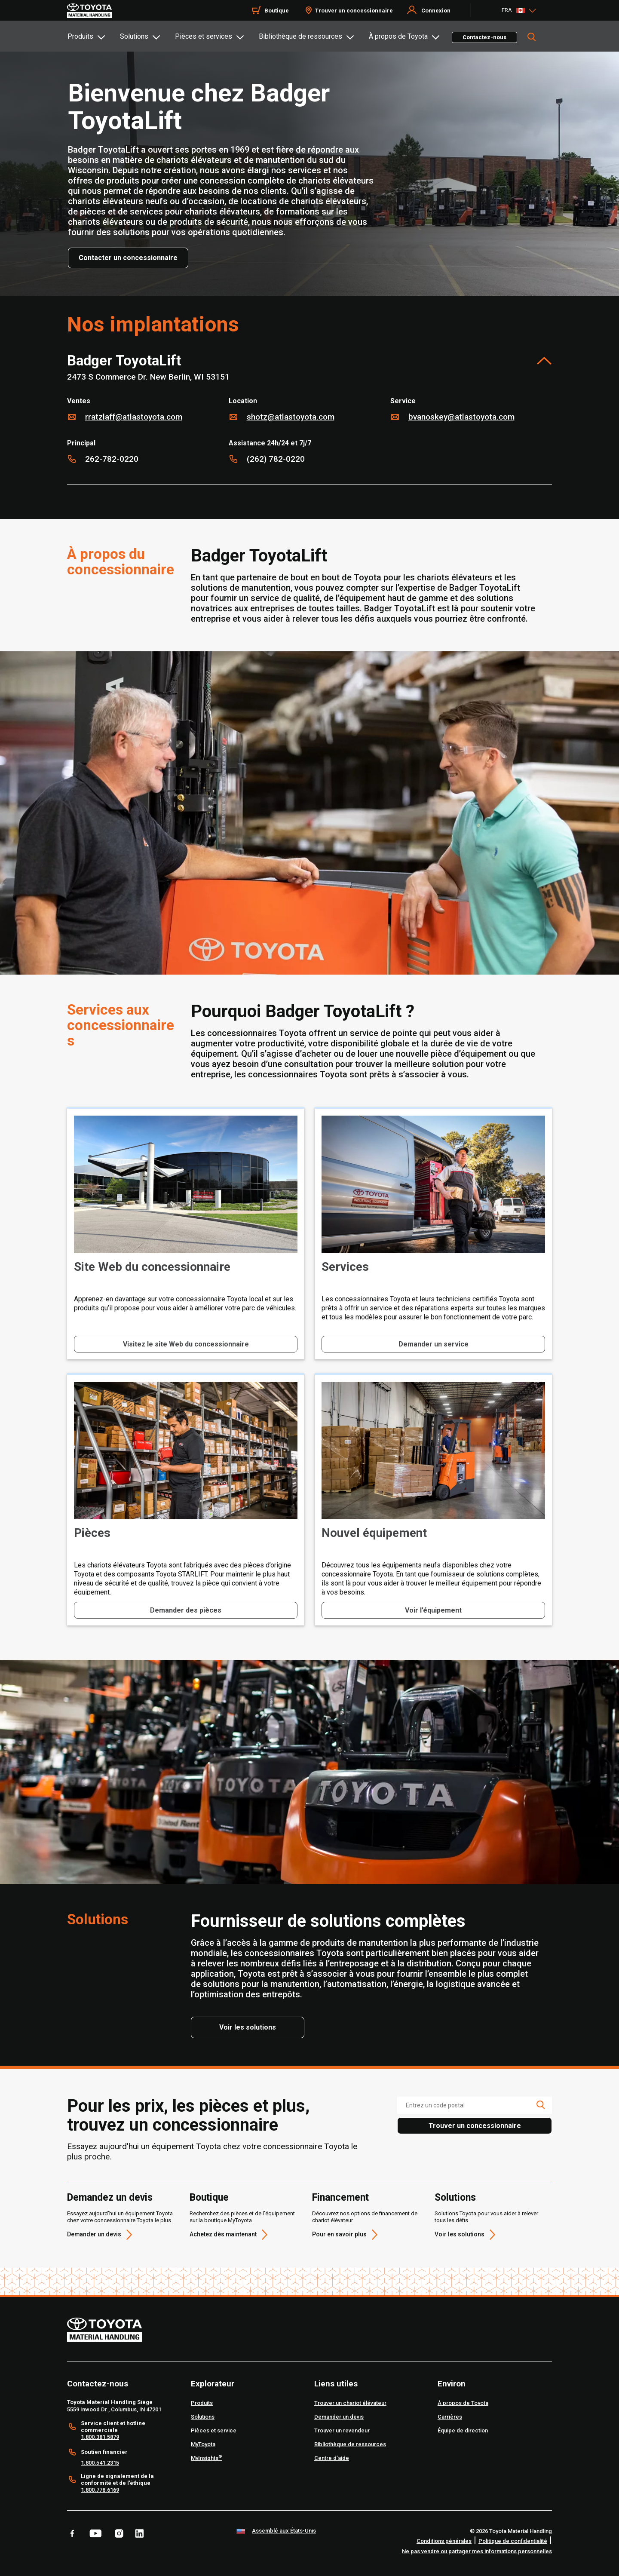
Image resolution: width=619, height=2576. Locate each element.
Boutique (209, 2197)
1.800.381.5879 (100, 2437)
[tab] (93, 36)
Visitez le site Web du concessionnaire (186, 1344)
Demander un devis (94, 2234)
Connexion (435, 10)
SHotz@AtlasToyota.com (290, 417)
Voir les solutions (459, 2234)
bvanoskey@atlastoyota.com (461, 417)
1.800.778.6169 (100, 2490)
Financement (340, 2197)
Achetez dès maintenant (223, 2234)
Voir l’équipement (433, 1610)
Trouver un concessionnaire (354, 10)
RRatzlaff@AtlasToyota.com (133, 417)
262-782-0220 (111, 459)
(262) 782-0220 (276, 459)
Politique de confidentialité (512, 2541)
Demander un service (433, 1344)
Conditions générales (444, 2541)
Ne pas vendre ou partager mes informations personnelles (477, 2551)
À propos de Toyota (398, 36)
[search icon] (540, 2105)
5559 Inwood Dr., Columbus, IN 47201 (114, 2409)
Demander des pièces (185, 1610)
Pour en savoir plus (339, 2234)
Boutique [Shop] (276, 10)
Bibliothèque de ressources (300, 36)
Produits (80, 36)
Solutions (134, 36)
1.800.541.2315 (100, 2462)
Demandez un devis (110, 2197)
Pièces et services (203, 36)
